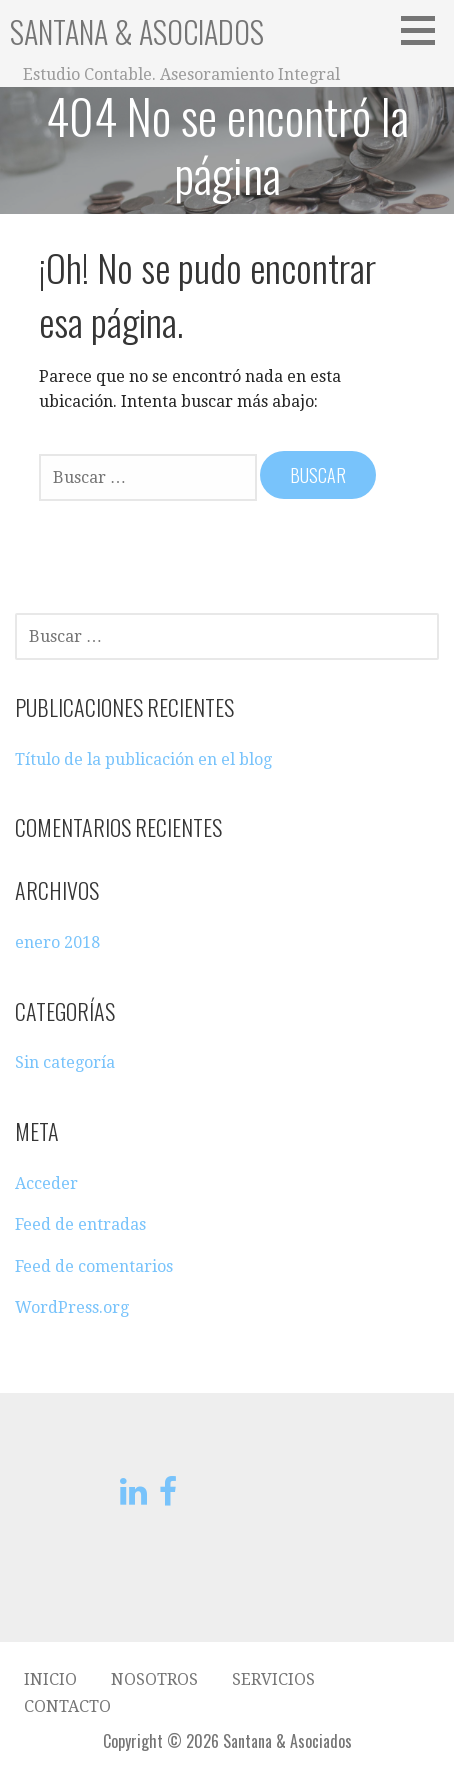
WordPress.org (72, 1307)
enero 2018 (57, 942)
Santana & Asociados (137, 31)
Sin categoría (65, 1062)
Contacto (67, 1706)
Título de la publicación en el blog (143, 759)
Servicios (273, 1679)
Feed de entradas (80, 1224)
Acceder (46, 1183)
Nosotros (154, 1679)
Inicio (50, 1679)
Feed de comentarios (94, 1266)
